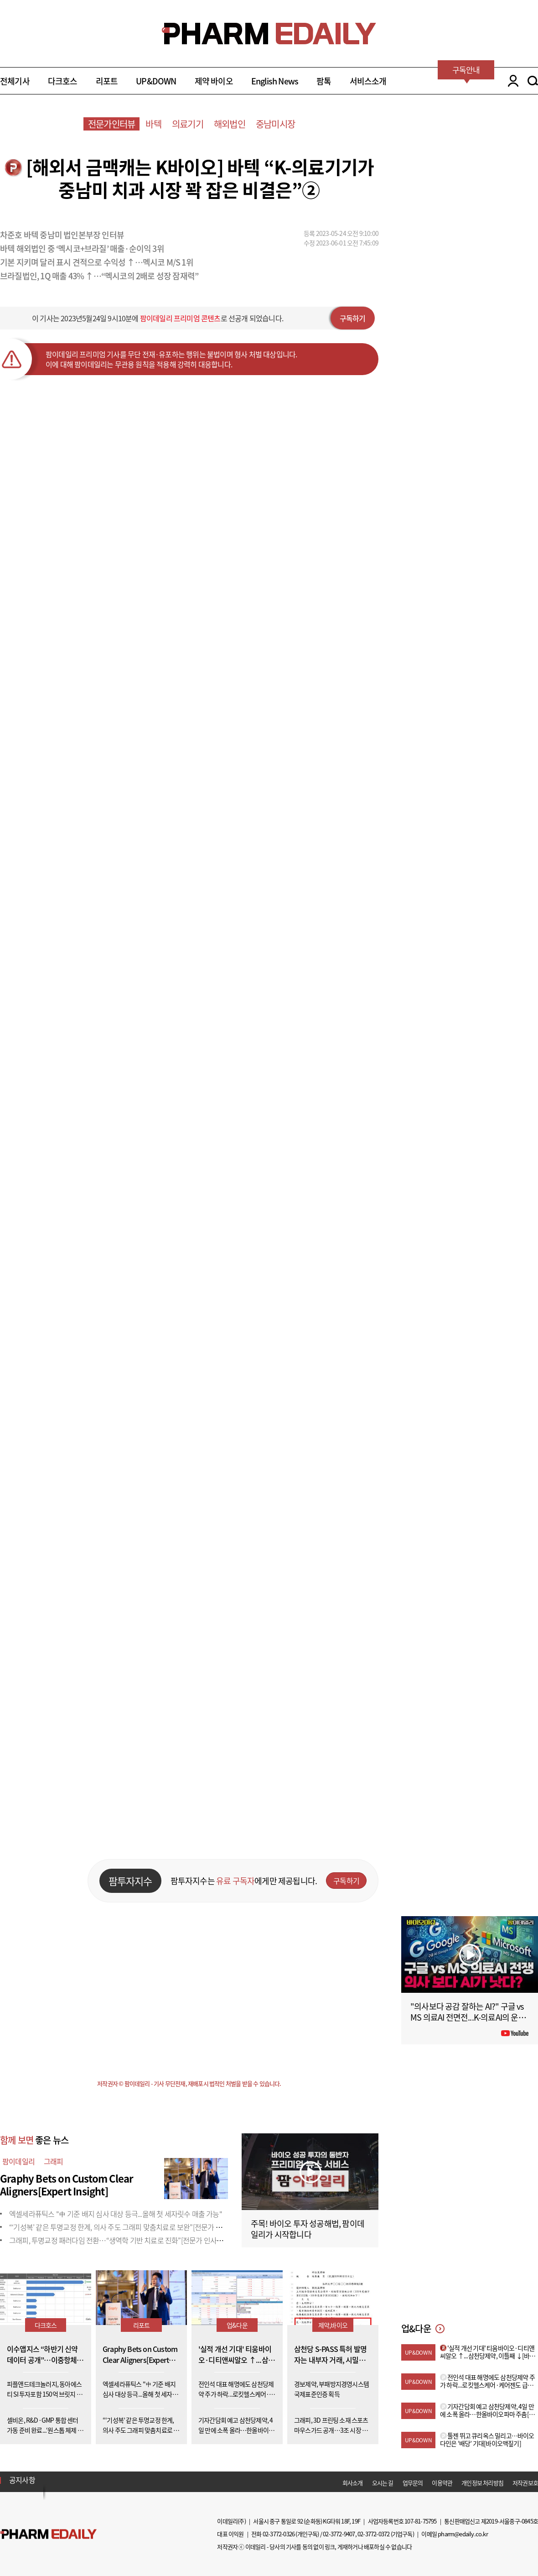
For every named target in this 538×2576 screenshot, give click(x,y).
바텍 (153, 124)
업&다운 (237, 2325)
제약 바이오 (214, 81)
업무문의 (413, 2482)
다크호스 (63, 81)
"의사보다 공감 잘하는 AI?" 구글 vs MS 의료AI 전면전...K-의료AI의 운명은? (468, 2017)
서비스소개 (368, 81)
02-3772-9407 (339, 2533)
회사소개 (352, 2482)
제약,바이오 (332, 2325)
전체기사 (15, 81)
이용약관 (442, 2482)
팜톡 (323, 81)
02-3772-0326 (279, 2533)
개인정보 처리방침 (482, 2482)
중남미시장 (275, 124)
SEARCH (533, 81)
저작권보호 (525, 2482)
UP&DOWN (156, 81)
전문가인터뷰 (111, 124)
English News (274, 81)
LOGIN (511, 81)
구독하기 (353, 318)
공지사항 (22, 2479)
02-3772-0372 (373, 2533)
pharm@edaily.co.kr (463, 2533)
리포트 (107, 81)
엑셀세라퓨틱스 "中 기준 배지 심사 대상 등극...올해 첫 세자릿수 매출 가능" (115, 2213)
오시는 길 (382, 2482)
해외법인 (229, 124)
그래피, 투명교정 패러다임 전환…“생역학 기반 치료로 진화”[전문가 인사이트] (120, 2240)
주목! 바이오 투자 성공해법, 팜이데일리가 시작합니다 (307, 2229)
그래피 (53, 2161)
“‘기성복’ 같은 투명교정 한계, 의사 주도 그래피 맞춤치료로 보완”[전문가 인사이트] (126, 2226)
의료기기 (187, 124)
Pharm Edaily (48, 2534)
